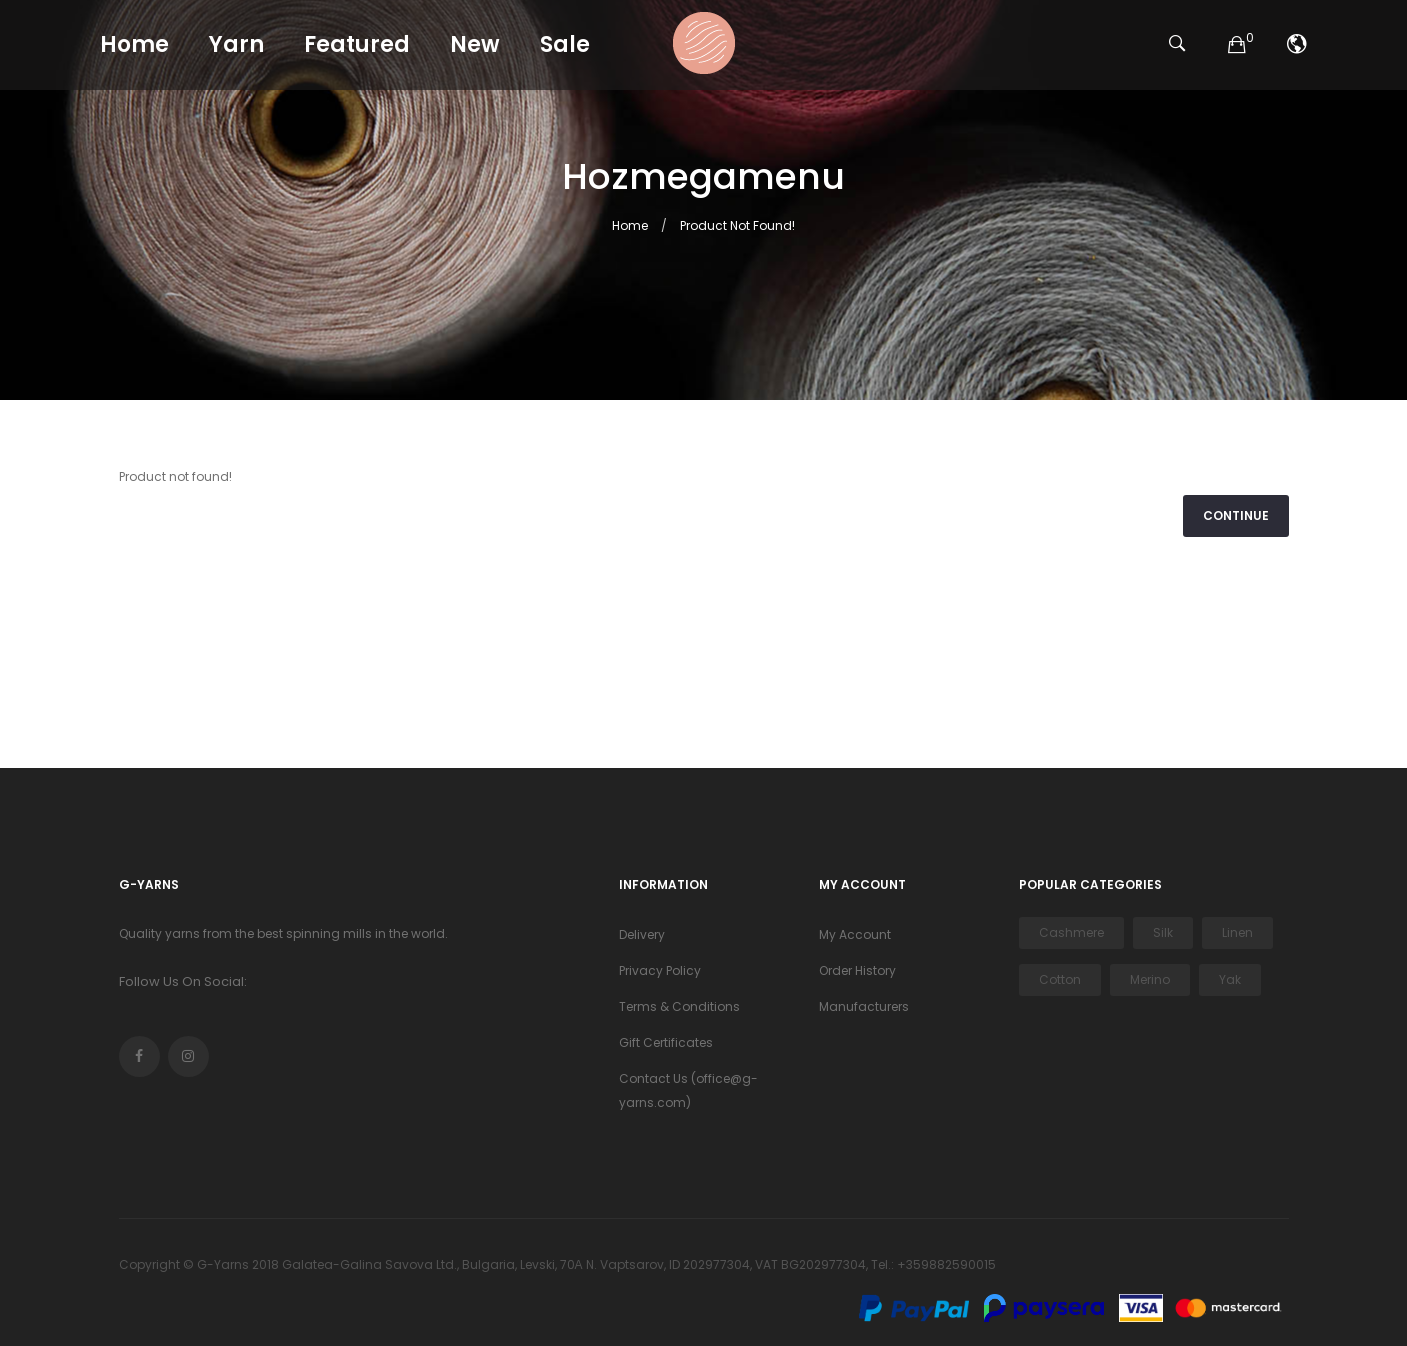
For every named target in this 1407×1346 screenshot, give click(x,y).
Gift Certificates (666, 1042)
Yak (1230, 979)
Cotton (1060, 979)
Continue (1236, 515)
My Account (855, 934)
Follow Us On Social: (183, 981)
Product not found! (737, 225)
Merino (1150, 979)
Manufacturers (864, 1006)
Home (630, 225)
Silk (1163, 932)
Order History (857, 970)
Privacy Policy (660, 970)
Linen (1237, 932)
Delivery (642, 934)
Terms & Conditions (679, 1006)
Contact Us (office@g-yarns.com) (688, 1090)
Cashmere (1071, 932)
